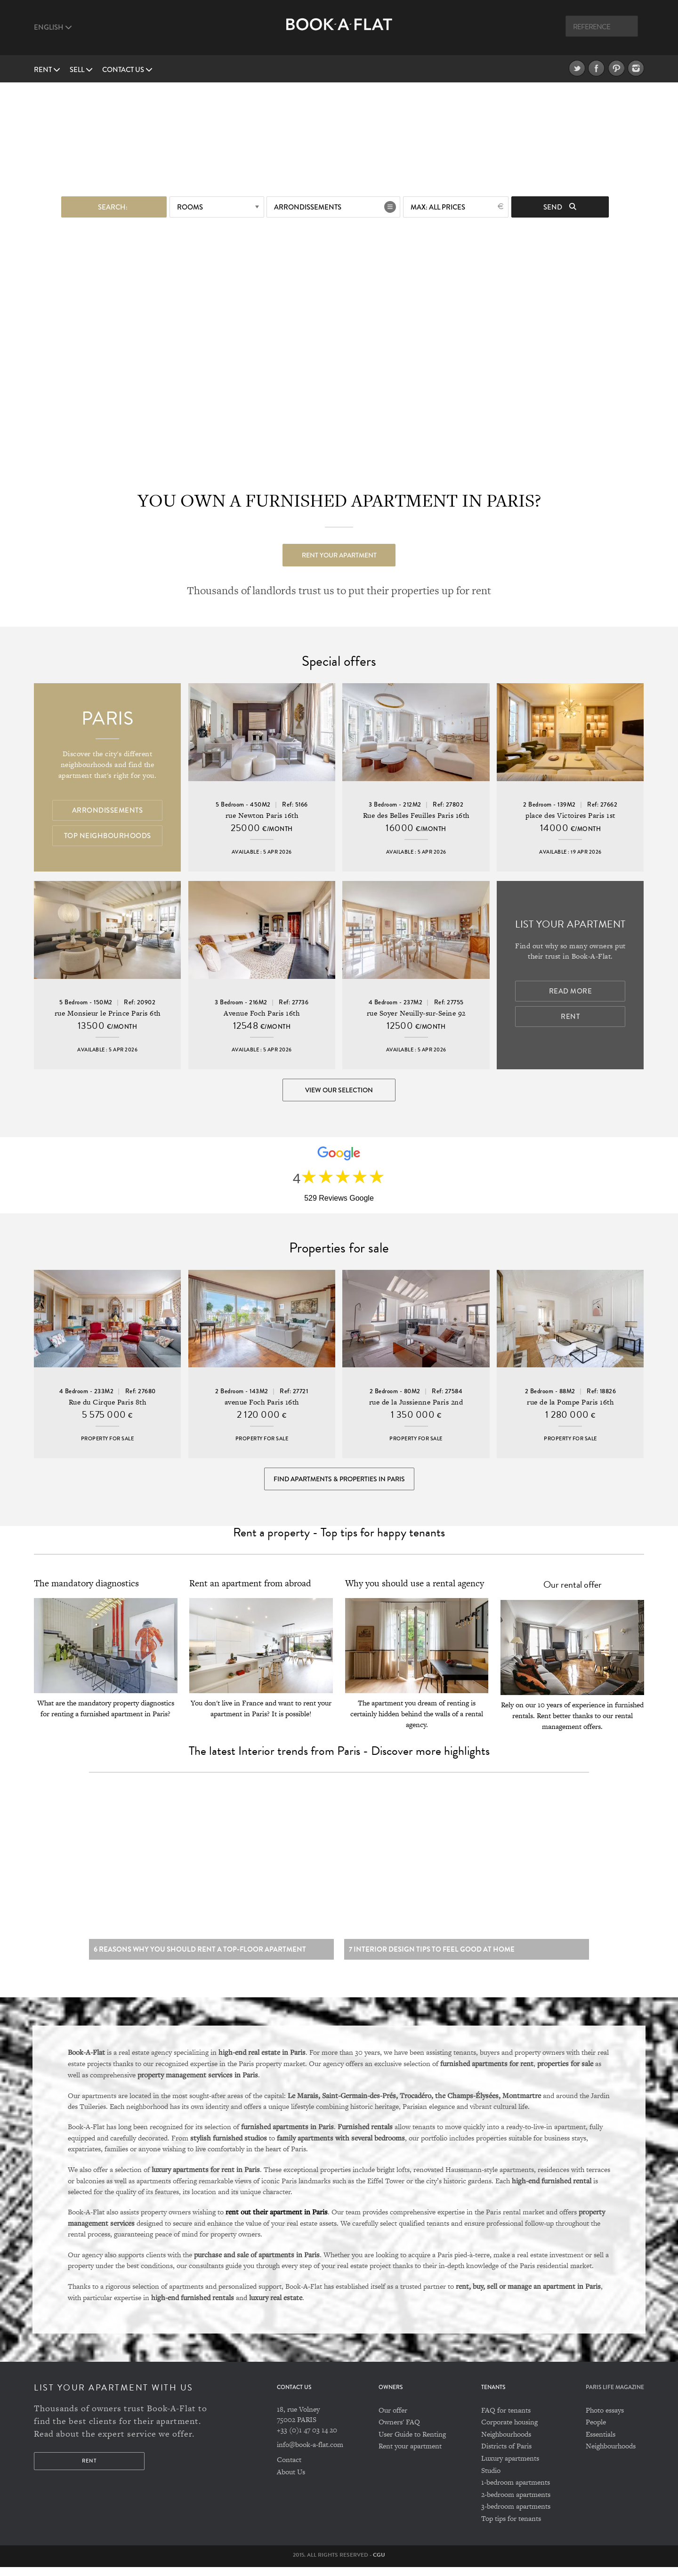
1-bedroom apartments (515, 2491)
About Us (291, 2481)
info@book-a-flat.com (310, 2453)
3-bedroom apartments (515, 2515)
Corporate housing (509, 2431)
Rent (47, 70)
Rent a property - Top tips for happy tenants (339, 1538)
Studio (490, 2479)
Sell (81, 70)
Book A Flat (339, 31)
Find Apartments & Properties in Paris (339, 1482)
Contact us (127, 70)
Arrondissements (307, 206)
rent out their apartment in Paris (277, 2221)
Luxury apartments (510, 2467)
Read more (570, 992)
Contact (289, 2468)
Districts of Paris (506, 2455)
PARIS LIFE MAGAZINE (615, 2397)
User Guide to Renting (412, 2443)
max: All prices (438, 206)
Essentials (600, 2443)
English (53, 27)
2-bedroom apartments (515, 2503)
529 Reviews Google (339, 1200)
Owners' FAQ (399, 2431)
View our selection (339, 1090)
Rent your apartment (339, 554)
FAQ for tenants (506, 2419)
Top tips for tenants (511, 2527)
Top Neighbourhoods (107, 836)
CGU (379, 2564)
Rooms (190, 206)
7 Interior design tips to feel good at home (432, 1958)
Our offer (393, 2419)
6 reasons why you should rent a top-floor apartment (200, 1958)
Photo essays (605, 2419)
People (596, 2431)
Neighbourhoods (506, 2443)
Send (559, 206)
